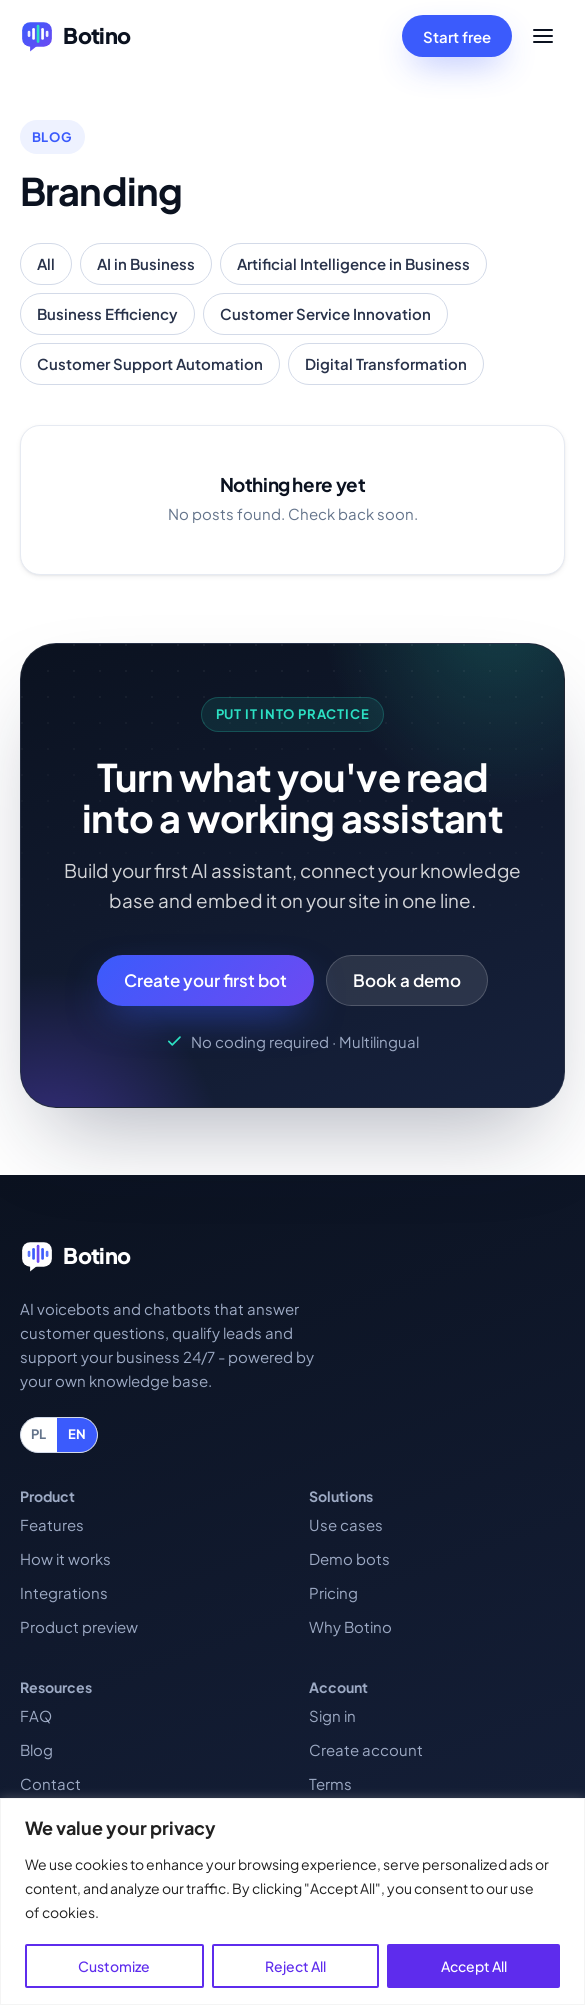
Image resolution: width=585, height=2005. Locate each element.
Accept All (474, 1966)
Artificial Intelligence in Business (353, 263)
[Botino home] (75, 36)
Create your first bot (205, 981)
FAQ (36, 1715)
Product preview (79, 1626)
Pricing (333, 1592)
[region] (292, 1901)
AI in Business (146, 263)
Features (52, 1524)
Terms (330, 1783)
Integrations (64, 1592)
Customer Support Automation (150, 363)
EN (77, 1434)
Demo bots (349, 1558)
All (46, 263)
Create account (366, 1749)
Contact (50, 1783)
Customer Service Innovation (325, 313)
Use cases (346, 1524)
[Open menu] (543, 36)
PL (39, 1434)
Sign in (332, 1715)
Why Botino (350, 1626)
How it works (65, 1558)
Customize (114, 1966)
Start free (457, 36)
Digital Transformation (386, 363)
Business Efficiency (107, 313)
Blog (36, 1749)
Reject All (295, 1966)
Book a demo (407, 981)
